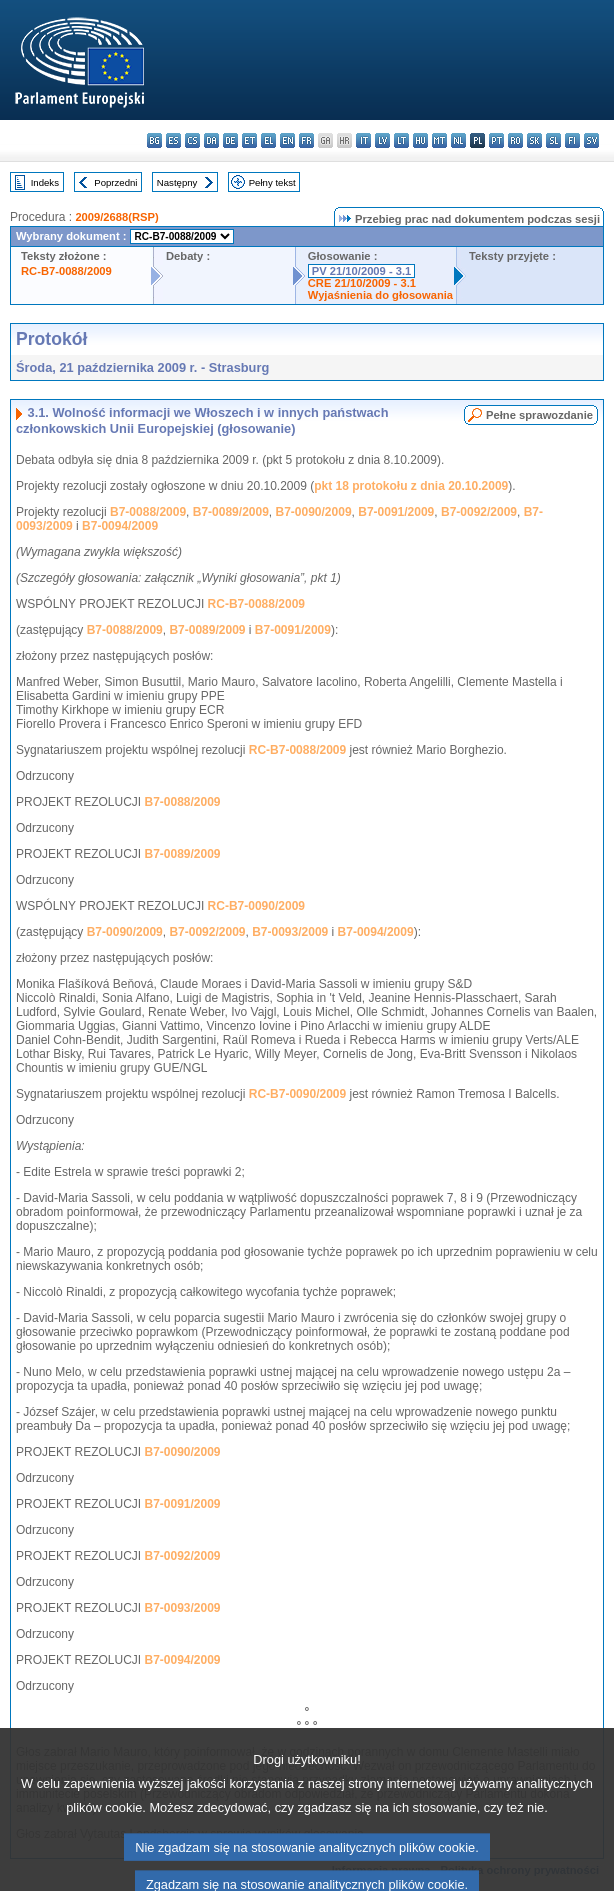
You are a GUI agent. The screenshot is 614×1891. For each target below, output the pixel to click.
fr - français (306, 140)
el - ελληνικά (268, 140)
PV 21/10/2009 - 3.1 (362, 271)
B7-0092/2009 (479, 512)
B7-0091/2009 (396, 512)
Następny (177, 182)
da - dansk (211, 140)
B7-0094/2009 (120, 526)
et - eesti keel (249, 140)
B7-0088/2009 (148, 512)
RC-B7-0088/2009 (66, 271)
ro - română (515, 140)
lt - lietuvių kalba (401, 140)
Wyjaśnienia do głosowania (380, 295)
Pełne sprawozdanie (539, 415)
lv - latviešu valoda (382, 140)
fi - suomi (572, 140)
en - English (287, 140)
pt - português (496, 140)
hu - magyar (420, 140)
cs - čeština (192, 140)
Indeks (45, 182)
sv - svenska (591, 140)
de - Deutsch (230, 140)
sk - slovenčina (534, 140)
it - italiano (363, 140)
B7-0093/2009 (290, 932)
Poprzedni (115, 182)
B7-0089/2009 (231, 512)
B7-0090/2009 (314, 512)
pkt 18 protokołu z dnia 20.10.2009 (411, 486)
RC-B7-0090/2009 (256, 906)
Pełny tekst (272, 182)
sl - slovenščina (553, 140)
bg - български (154, 140)
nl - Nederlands (458, 140)
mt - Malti (439, 140)
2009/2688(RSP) (116, 217)
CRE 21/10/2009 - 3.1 (362, 283)
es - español (173, 140)
